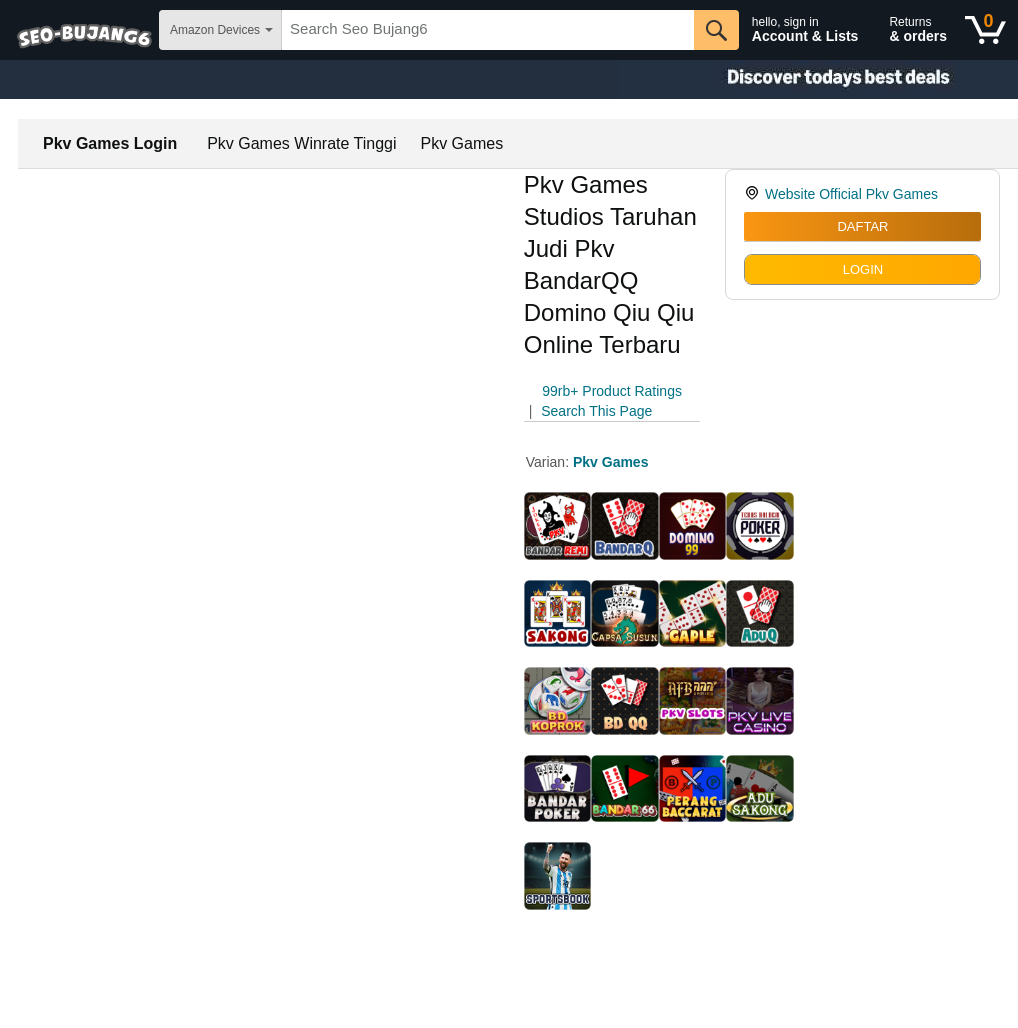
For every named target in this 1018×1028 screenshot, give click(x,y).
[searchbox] (488, 30)
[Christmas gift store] (818, 79)
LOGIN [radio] (863, 269)
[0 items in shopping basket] (985, 30)
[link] (754, 194)
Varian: (549, 462)
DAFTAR (862, 226)
